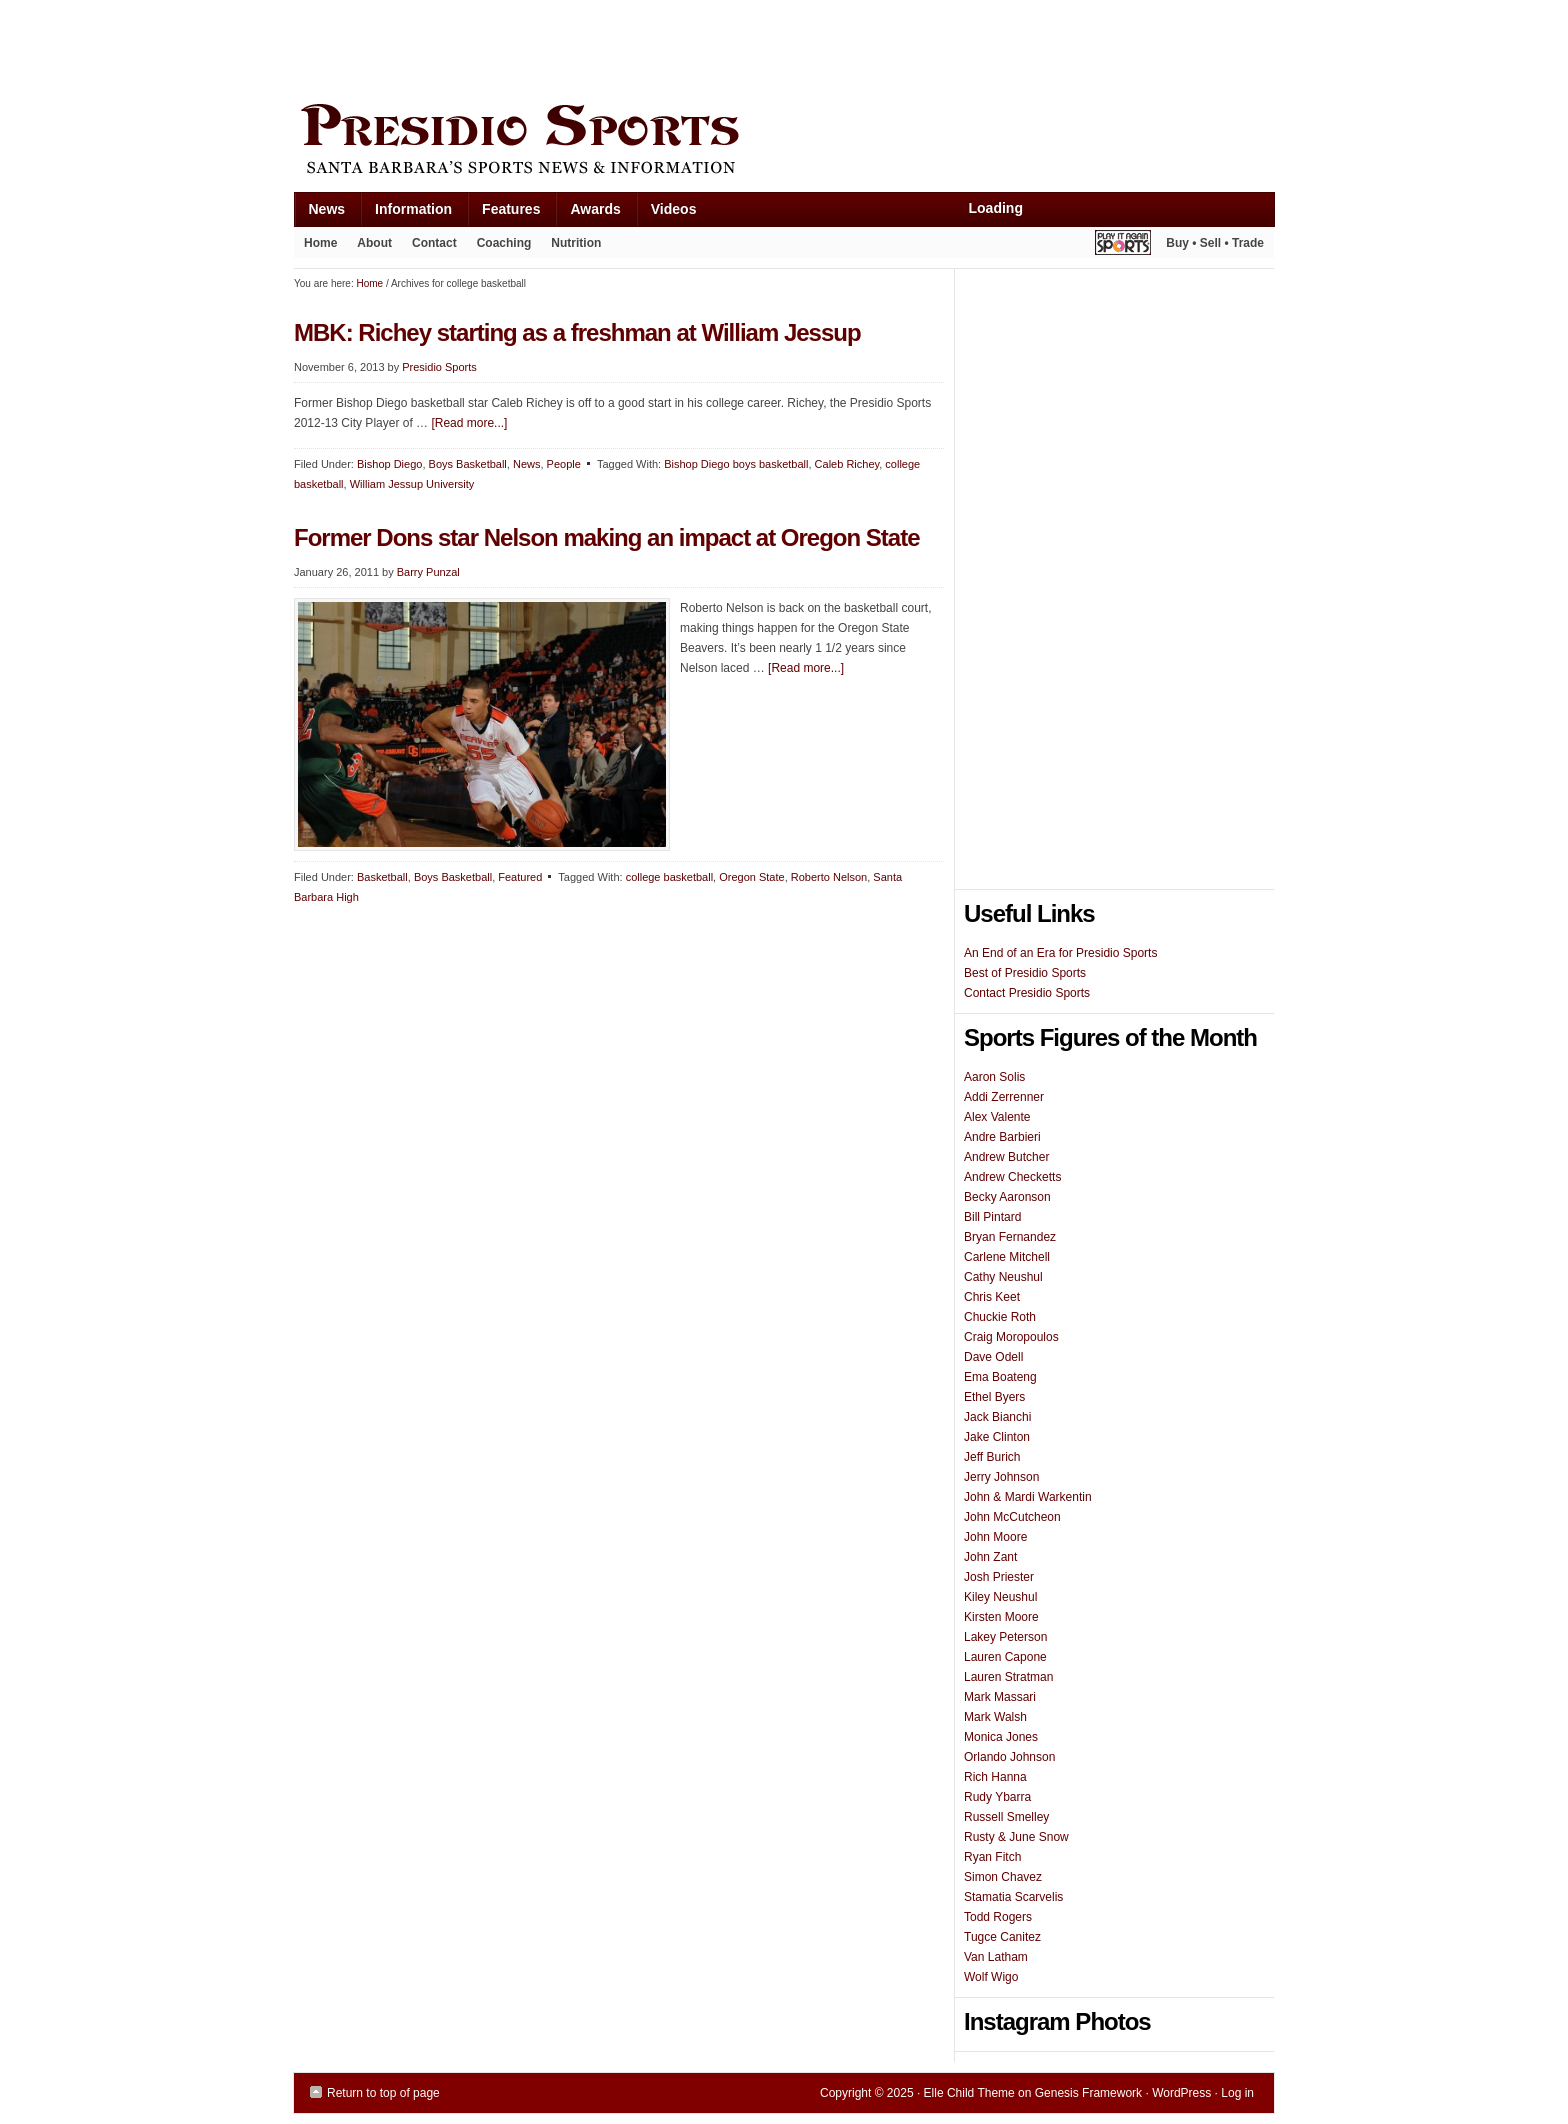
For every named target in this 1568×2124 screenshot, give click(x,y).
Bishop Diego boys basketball (736, 464)
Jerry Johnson (1001, 1477)
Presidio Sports (784, 142)
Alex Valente (997, 1117)
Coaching (504, 243)
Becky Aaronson (1007, 1197)
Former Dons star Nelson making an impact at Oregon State (607, 537)
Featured (520, 877)
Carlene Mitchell (1007, 1257)
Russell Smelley (1006, 1817)
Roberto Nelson (829, 877)
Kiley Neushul (1000, 1597)
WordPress (1181, 2093)
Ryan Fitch (992, 1857)
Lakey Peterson (1005, 1637)
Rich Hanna (995, 1777)
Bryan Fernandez (1010, 1237)
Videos (674, 209)
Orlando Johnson (1009, 1757)
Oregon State (751, 877)
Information (406, 213)
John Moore (995, 1537)
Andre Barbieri (1002, 1137)
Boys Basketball (468, 464)
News (320, 213)
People (564, 464)
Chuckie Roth (1000, 1317)
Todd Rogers (998, 1917)
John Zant (990, 1557)
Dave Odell (993, 1357)
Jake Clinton (997, 1437)
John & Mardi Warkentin (1028, 1497)
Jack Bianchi (997, 1417)
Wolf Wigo (991, 1977)
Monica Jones (1001, 1737)
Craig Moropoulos (1011, 1337)
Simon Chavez (1003, 1877)
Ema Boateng (1000, 1377)
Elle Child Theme (969, 2093)
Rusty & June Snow (1016, 1837)
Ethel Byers (994, 1397)
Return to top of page (383, 2093)
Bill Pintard (992, 1217)
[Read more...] (469, 423)
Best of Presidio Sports (1025, 973)
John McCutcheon (1012, 1517)
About (369, 247)
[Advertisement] (658, 47)
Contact (434, 243)
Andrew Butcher (1006, 1157)
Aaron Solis (994, 1077)
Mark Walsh (995, 1717)
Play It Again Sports (1123, 245)
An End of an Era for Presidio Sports (1060, 953)
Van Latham (996, 1957)
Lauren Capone (1005, 1657)
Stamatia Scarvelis (1013, 1897)
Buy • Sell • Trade (1215, 243)
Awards (587, 213)
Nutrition (576, 243)
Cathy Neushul (1003, 1277)
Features (503, 213)
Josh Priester (999, 1577)
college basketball (669, 877)
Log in (1237, 2093)
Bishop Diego (389, 464)
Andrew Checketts (1012, 1177)
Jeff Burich (992, 1457)
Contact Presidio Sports (1027, 993)
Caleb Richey (847, 464)
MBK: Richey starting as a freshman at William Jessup (577, 332)
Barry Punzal (428, 572)
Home (320, 243)
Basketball (382, 877)
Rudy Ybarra (997, 1797)
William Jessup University (412, 484)
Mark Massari (1000, 1697)
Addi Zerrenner (1004, 1097)
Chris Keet (992, 1297)
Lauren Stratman (1008, 1677)
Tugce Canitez (1002, 1937)
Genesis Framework (1088, 2093)
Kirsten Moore (1001, 1617)
